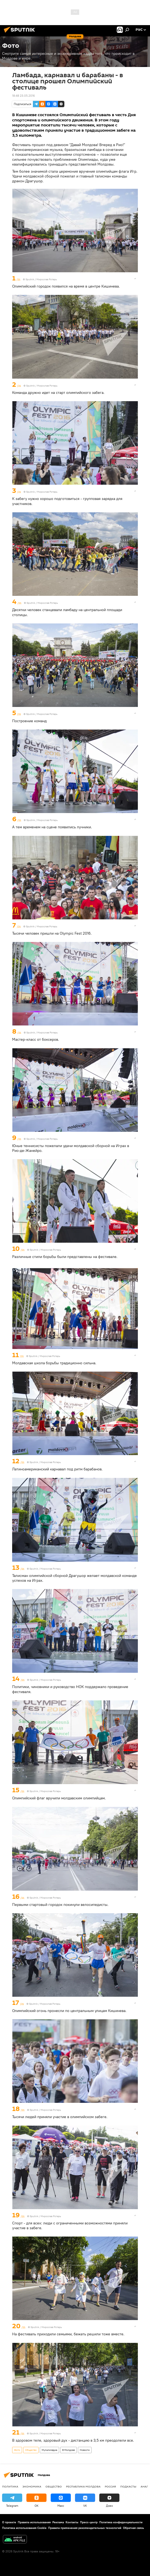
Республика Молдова (83, 2486)
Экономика (31, 2486)
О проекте (9, 2522)
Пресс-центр (89, 2522)
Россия (110, 2486)
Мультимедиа (49, 2449)
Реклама (58, 2522)
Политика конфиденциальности (120, 2522)
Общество (31, 2449)
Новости (85, 2449)
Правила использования (34, 2522)
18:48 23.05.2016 (23, 96)
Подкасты (128, 2486)
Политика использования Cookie (24, 2528)
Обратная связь (133, 2528)
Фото (17, 2449)
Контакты (72, 2522)
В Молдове (68, 2449)
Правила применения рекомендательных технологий (84, 2528)
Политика (10, 2486)
